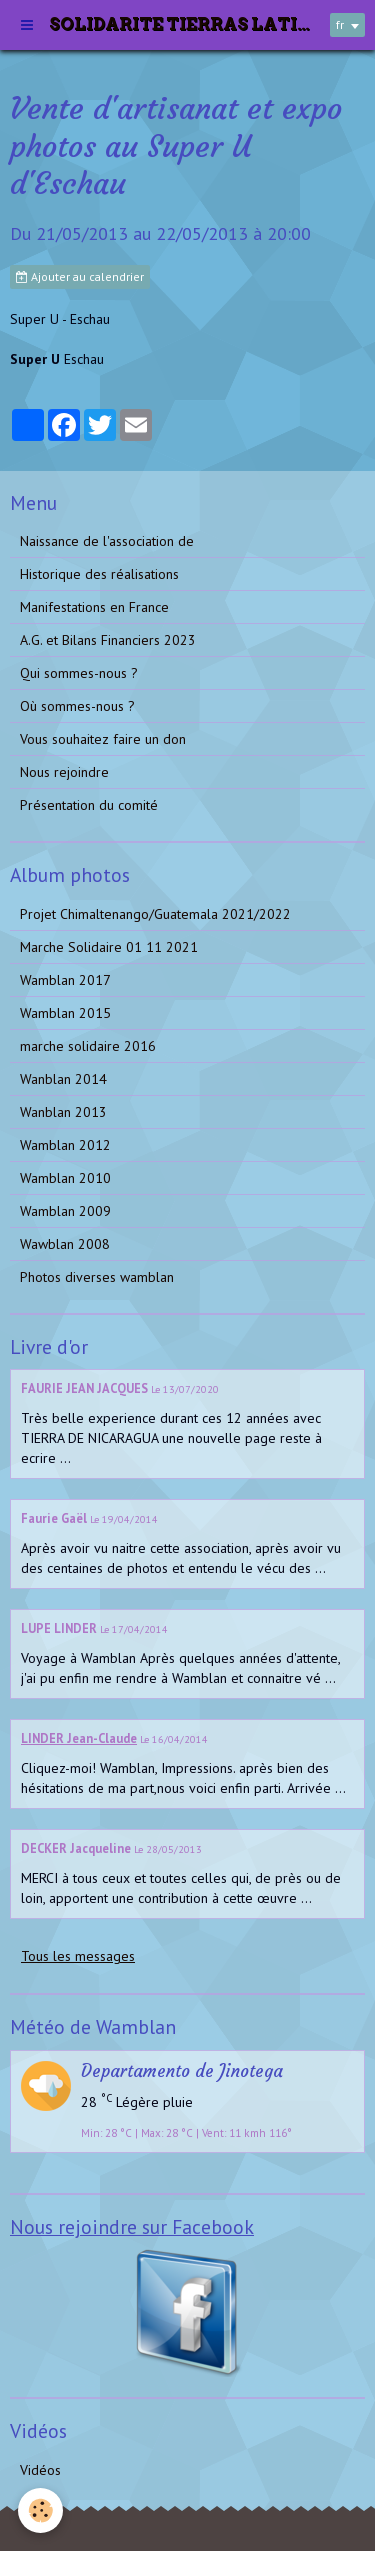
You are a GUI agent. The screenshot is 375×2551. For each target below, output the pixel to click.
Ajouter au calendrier (80, 276)
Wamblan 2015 (65, 1013)
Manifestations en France (94, 607)
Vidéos (40, 2470)
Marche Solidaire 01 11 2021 (109, 947)
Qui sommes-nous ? (79, 673)
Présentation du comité (89, 805)
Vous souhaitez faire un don (103, 739)
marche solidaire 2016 (88, 1046)
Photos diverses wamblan (97, 1277)
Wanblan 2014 (63, 1079)
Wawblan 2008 (65, 1244)
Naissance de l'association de (107, 541)
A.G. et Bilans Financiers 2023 (108, 640)
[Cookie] (40, 2510)
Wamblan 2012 (65, 1145)
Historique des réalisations (99, 574)
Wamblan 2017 (65, 980)
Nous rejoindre (64, 772)
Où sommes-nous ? (77, 706)
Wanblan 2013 (63, 1112)
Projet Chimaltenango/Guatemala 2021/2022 (155, 914)
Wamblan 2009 (65, 1211)
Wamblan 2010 (65, 1178)
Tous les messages (78, 1956)
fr (340, 24)
